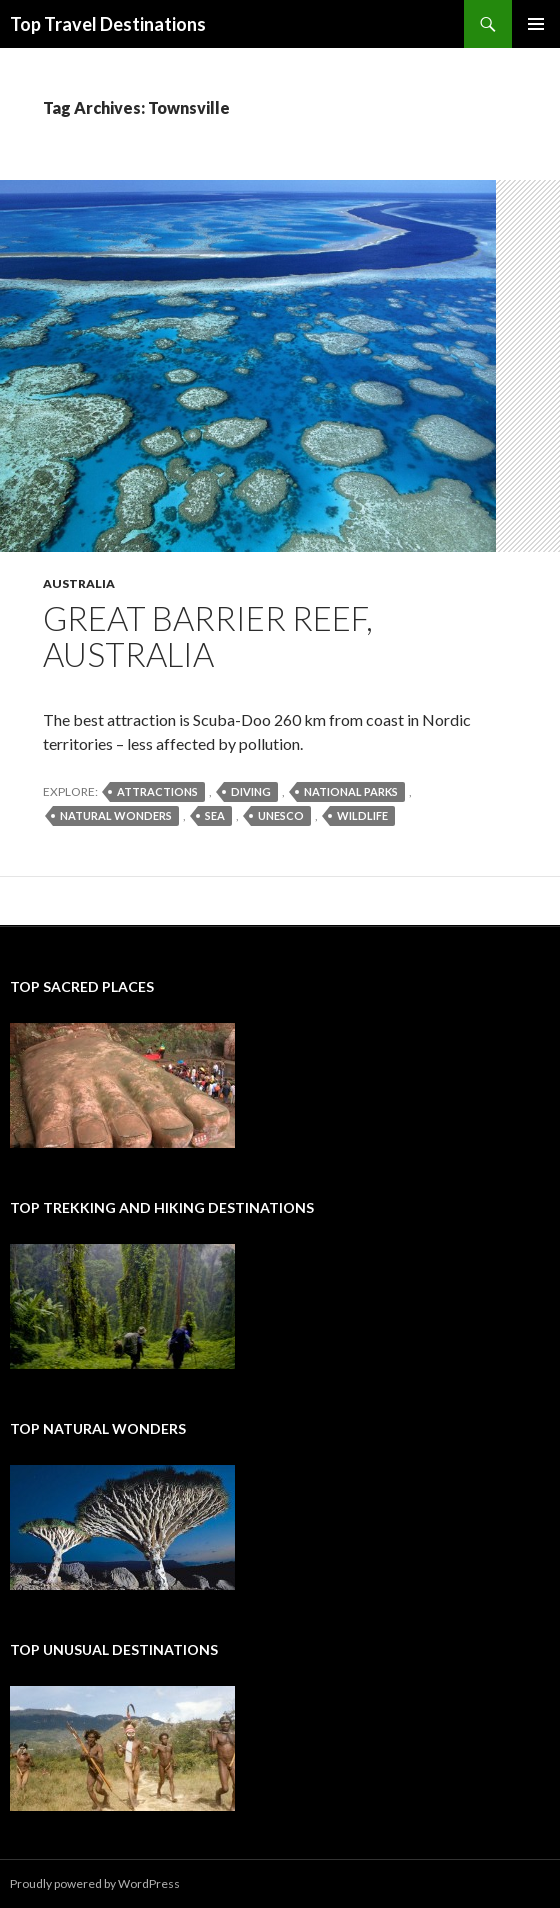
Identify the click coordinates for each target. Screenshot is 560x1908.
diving (251, 791)
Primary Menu (536, 24)
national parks (351, 791)
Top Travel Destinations (108, 24)
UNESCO (281, 815)
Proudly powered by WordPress (95, 1883)
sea (215, 815)
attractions (157, 791)
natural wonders (116, 815)
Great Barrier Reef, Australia (208, 636)
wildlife (362, 815)
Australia (79, 583)
